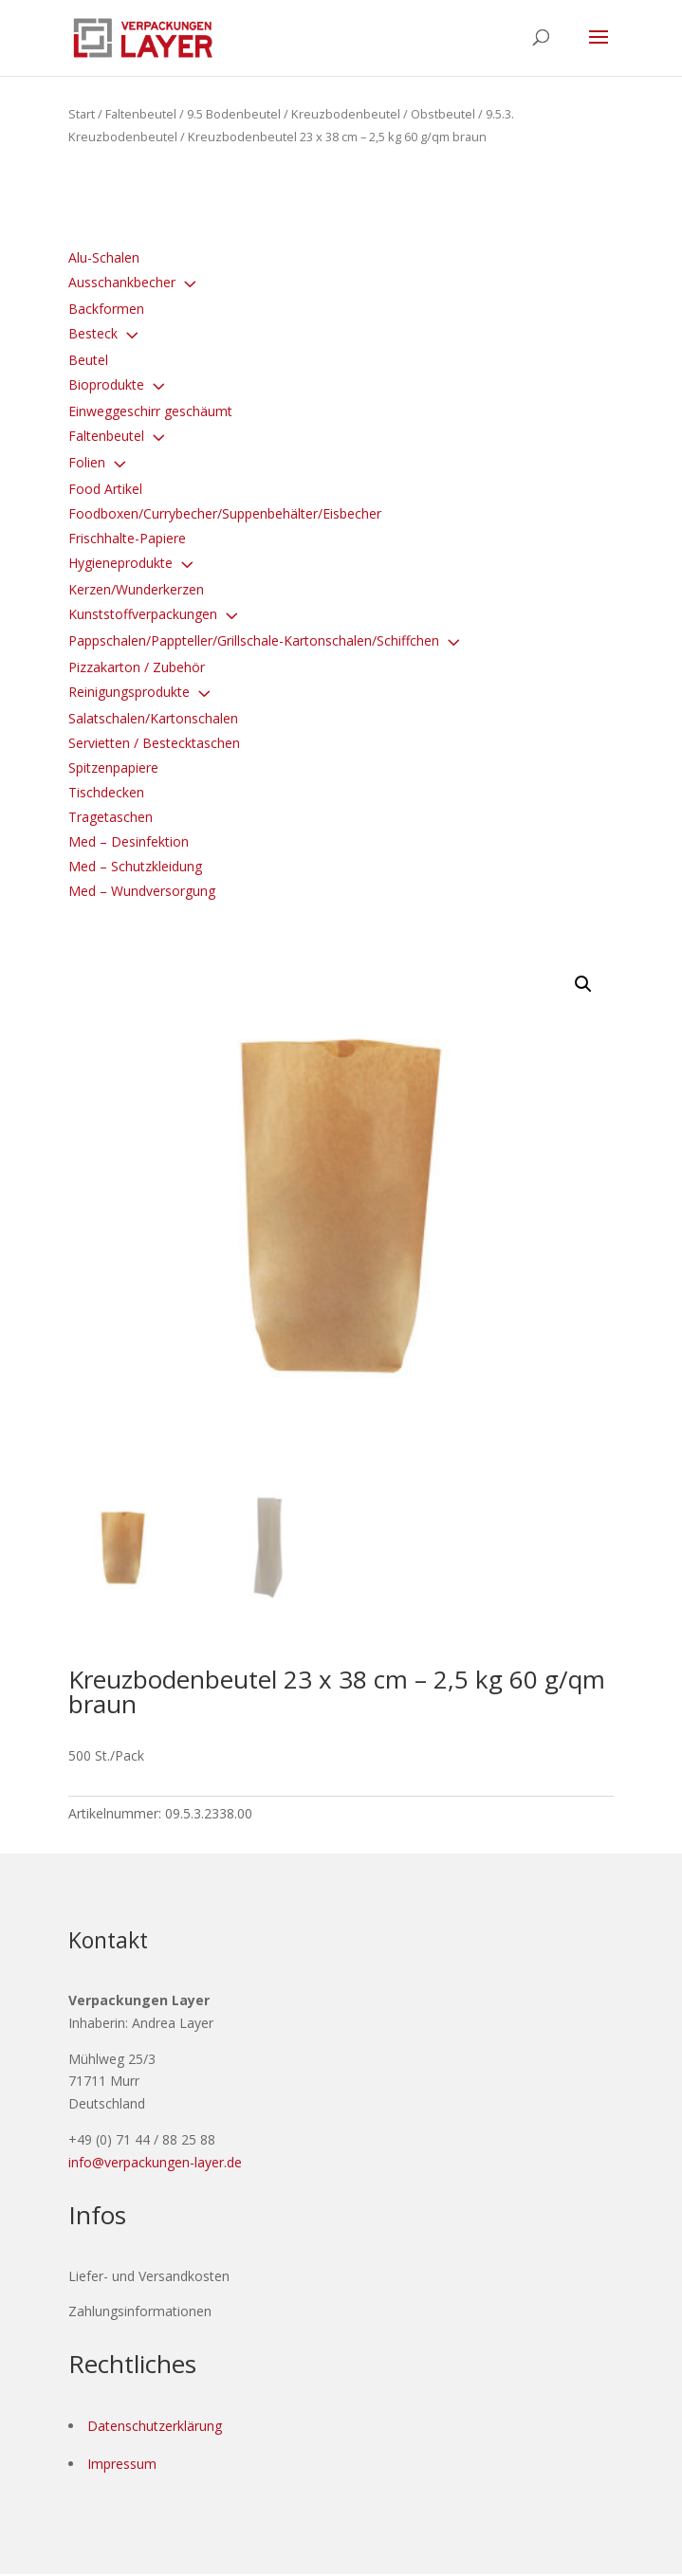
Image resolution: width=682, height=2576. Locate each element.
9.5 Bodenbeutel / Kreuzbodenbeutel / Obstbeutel (331, 113)
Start (81, 113)
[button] (583, 984)
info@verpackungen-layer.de (155, 2163)
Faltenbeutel (140, 113)
